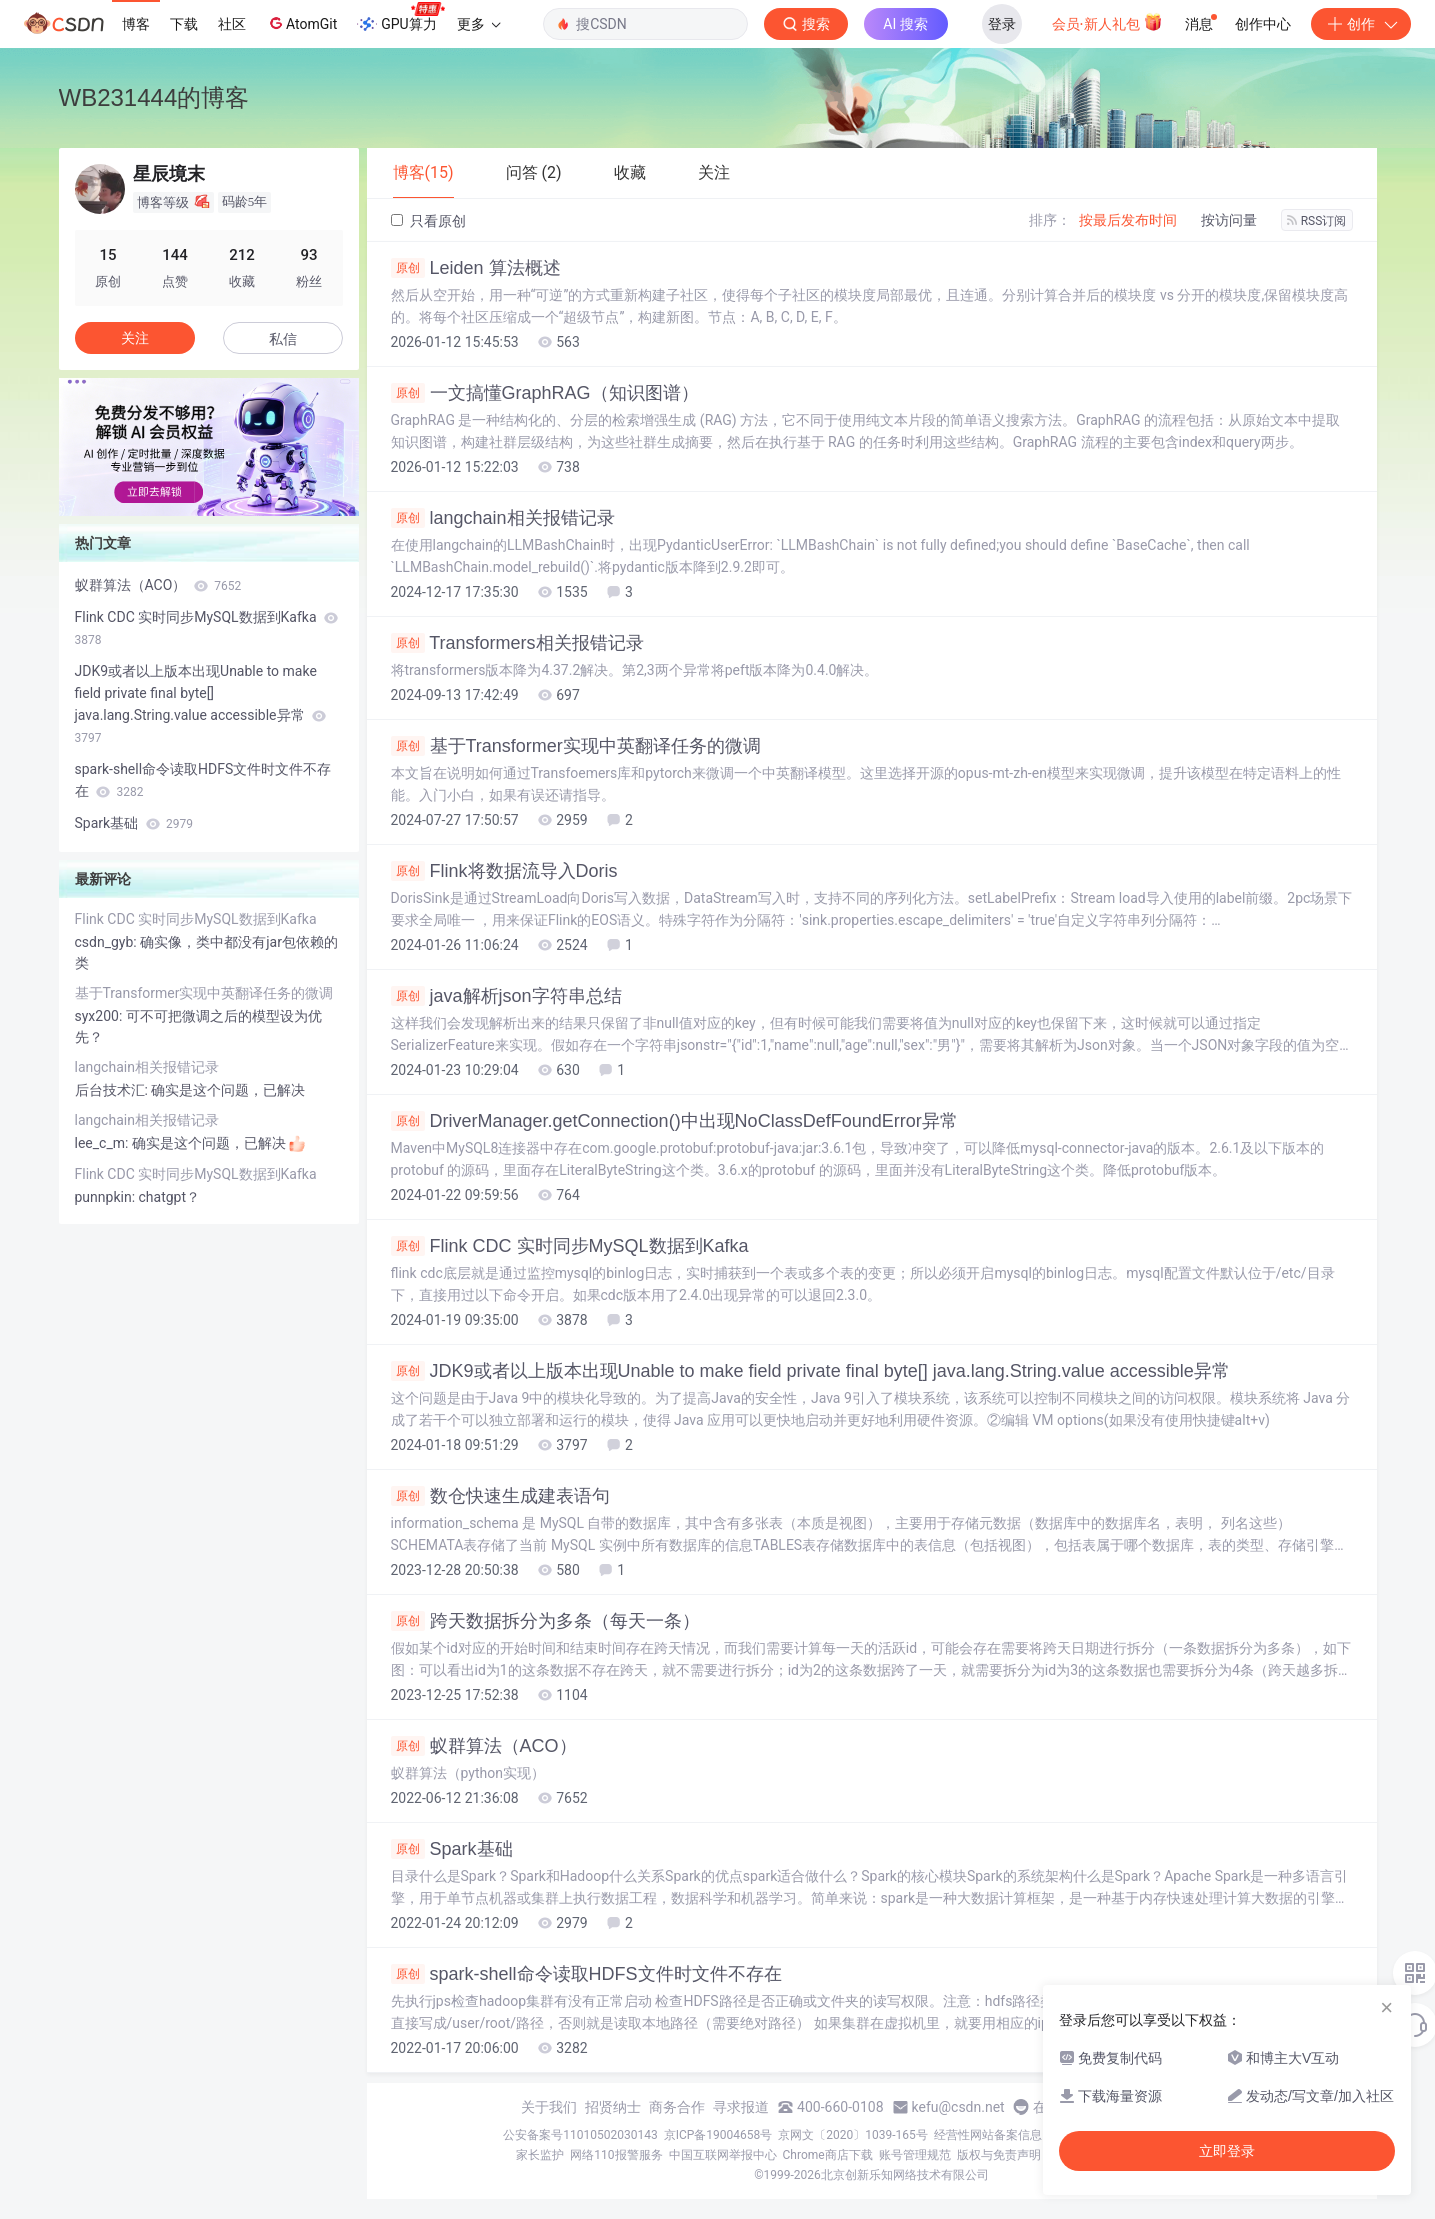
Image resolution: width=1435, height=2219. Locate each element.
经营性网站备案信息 (988, 2135)
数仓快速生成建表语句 (500, 1496)
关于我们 (549, 2107)
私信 (283, 339)
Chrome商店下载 (828, 2155)
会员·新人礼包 (1107, 22)
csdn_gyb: (108, 942)
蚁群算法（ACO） (484, 1746)
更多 (479, 24)
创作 (1361, 24)
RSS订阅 (1317, 221)
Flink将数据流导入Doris (504, 871)
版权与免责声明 (999, 2155)
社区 (232, 24)
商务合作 (677, 2107)
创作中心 (1263, 24)
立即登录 (1227, 2151)
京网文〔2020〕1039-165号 (853, 2135)
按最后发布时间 (1128, 220)
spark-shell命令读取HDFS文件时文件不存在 (586, 1974)
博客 (136, 24)
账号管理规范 (915, 2155)
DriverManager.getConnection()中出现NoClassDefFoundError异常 (674, 1121)
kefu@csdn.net (958, 2107)
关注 (135, 338)
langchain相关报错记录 (503, 518)
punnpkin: (107, 1197)
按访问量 (1229, 220)
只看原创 (428, 221)
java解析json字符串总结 (506, 996)
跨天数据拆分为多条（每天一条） (545, 1621)
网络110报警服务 (616, 2155)
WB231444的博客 (154, 97)
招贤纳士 (613, 2107)
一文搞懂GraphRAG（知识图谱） (545, 393)
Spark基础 (452, 1849)
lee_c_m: (103, 1143)
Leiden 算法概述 (476, 268)
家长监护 (540, 2155)
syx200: (100, 1016)
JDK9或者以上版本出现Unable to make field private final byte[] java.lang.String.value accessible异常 (810, 1371)
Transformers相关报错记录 (517, 643)
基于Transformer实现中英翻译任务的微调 (576, 746)
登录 (1002, 24)
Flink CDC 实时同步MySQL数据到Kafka (570, 1246)
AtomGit (301, 23)
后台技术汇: (113, 1090)
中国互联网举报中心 (723, 2155)
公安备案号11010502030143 (580, 2135)
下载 (184, 24)
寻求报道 (741, 2107)
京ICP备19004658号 (718, 2135)
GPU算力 (400, 18)
